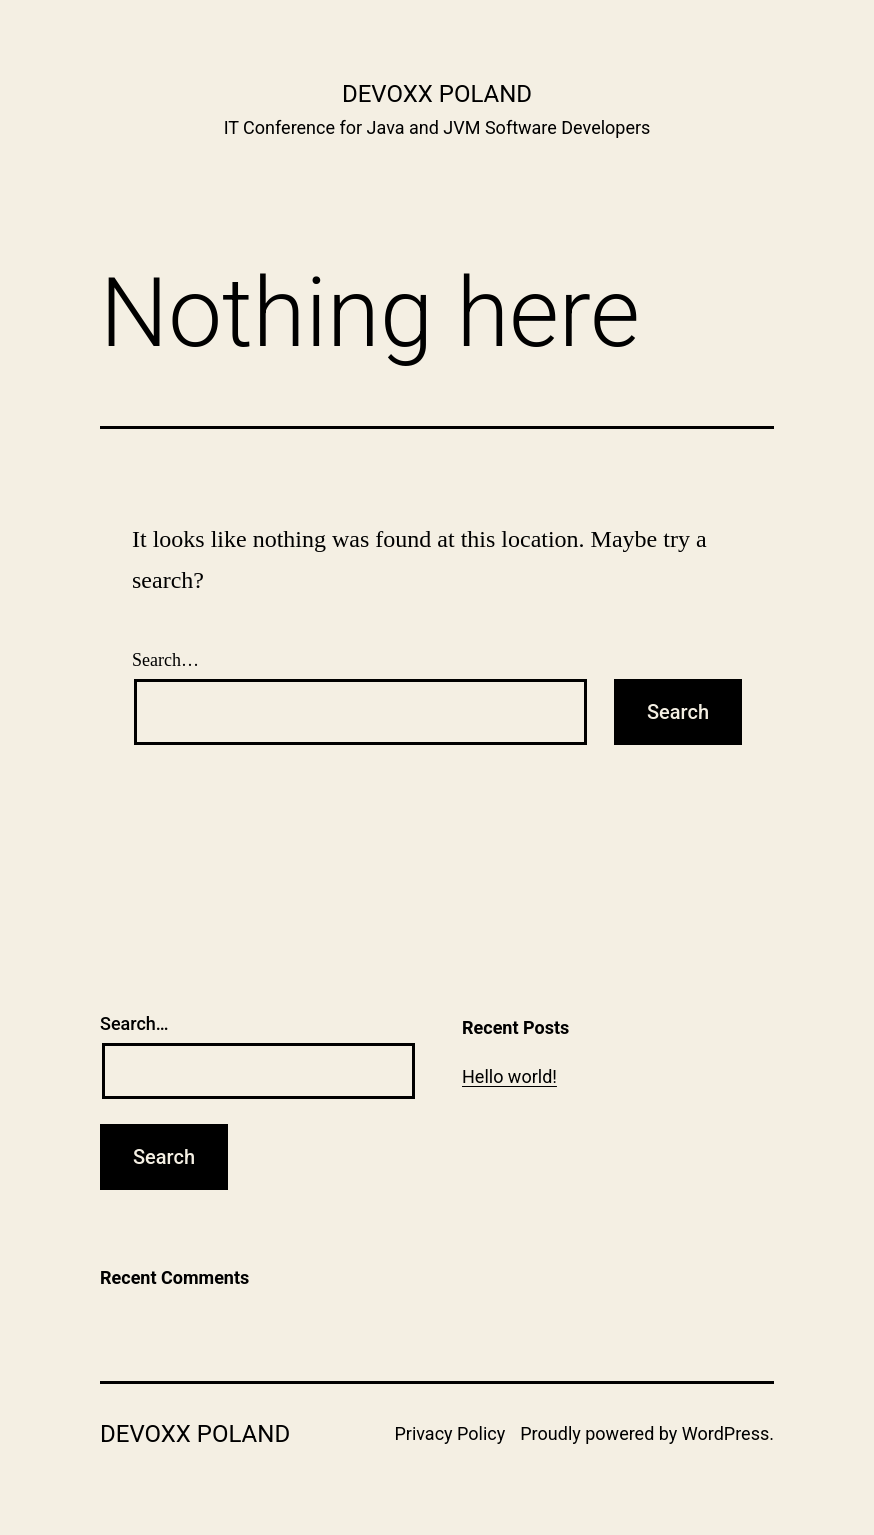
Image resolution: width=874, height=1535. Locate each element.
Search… (165, 660)
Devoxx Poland (437, 94)
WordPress (725, 1433)
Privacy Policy (449, 1433)
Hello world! (509, 1076)
